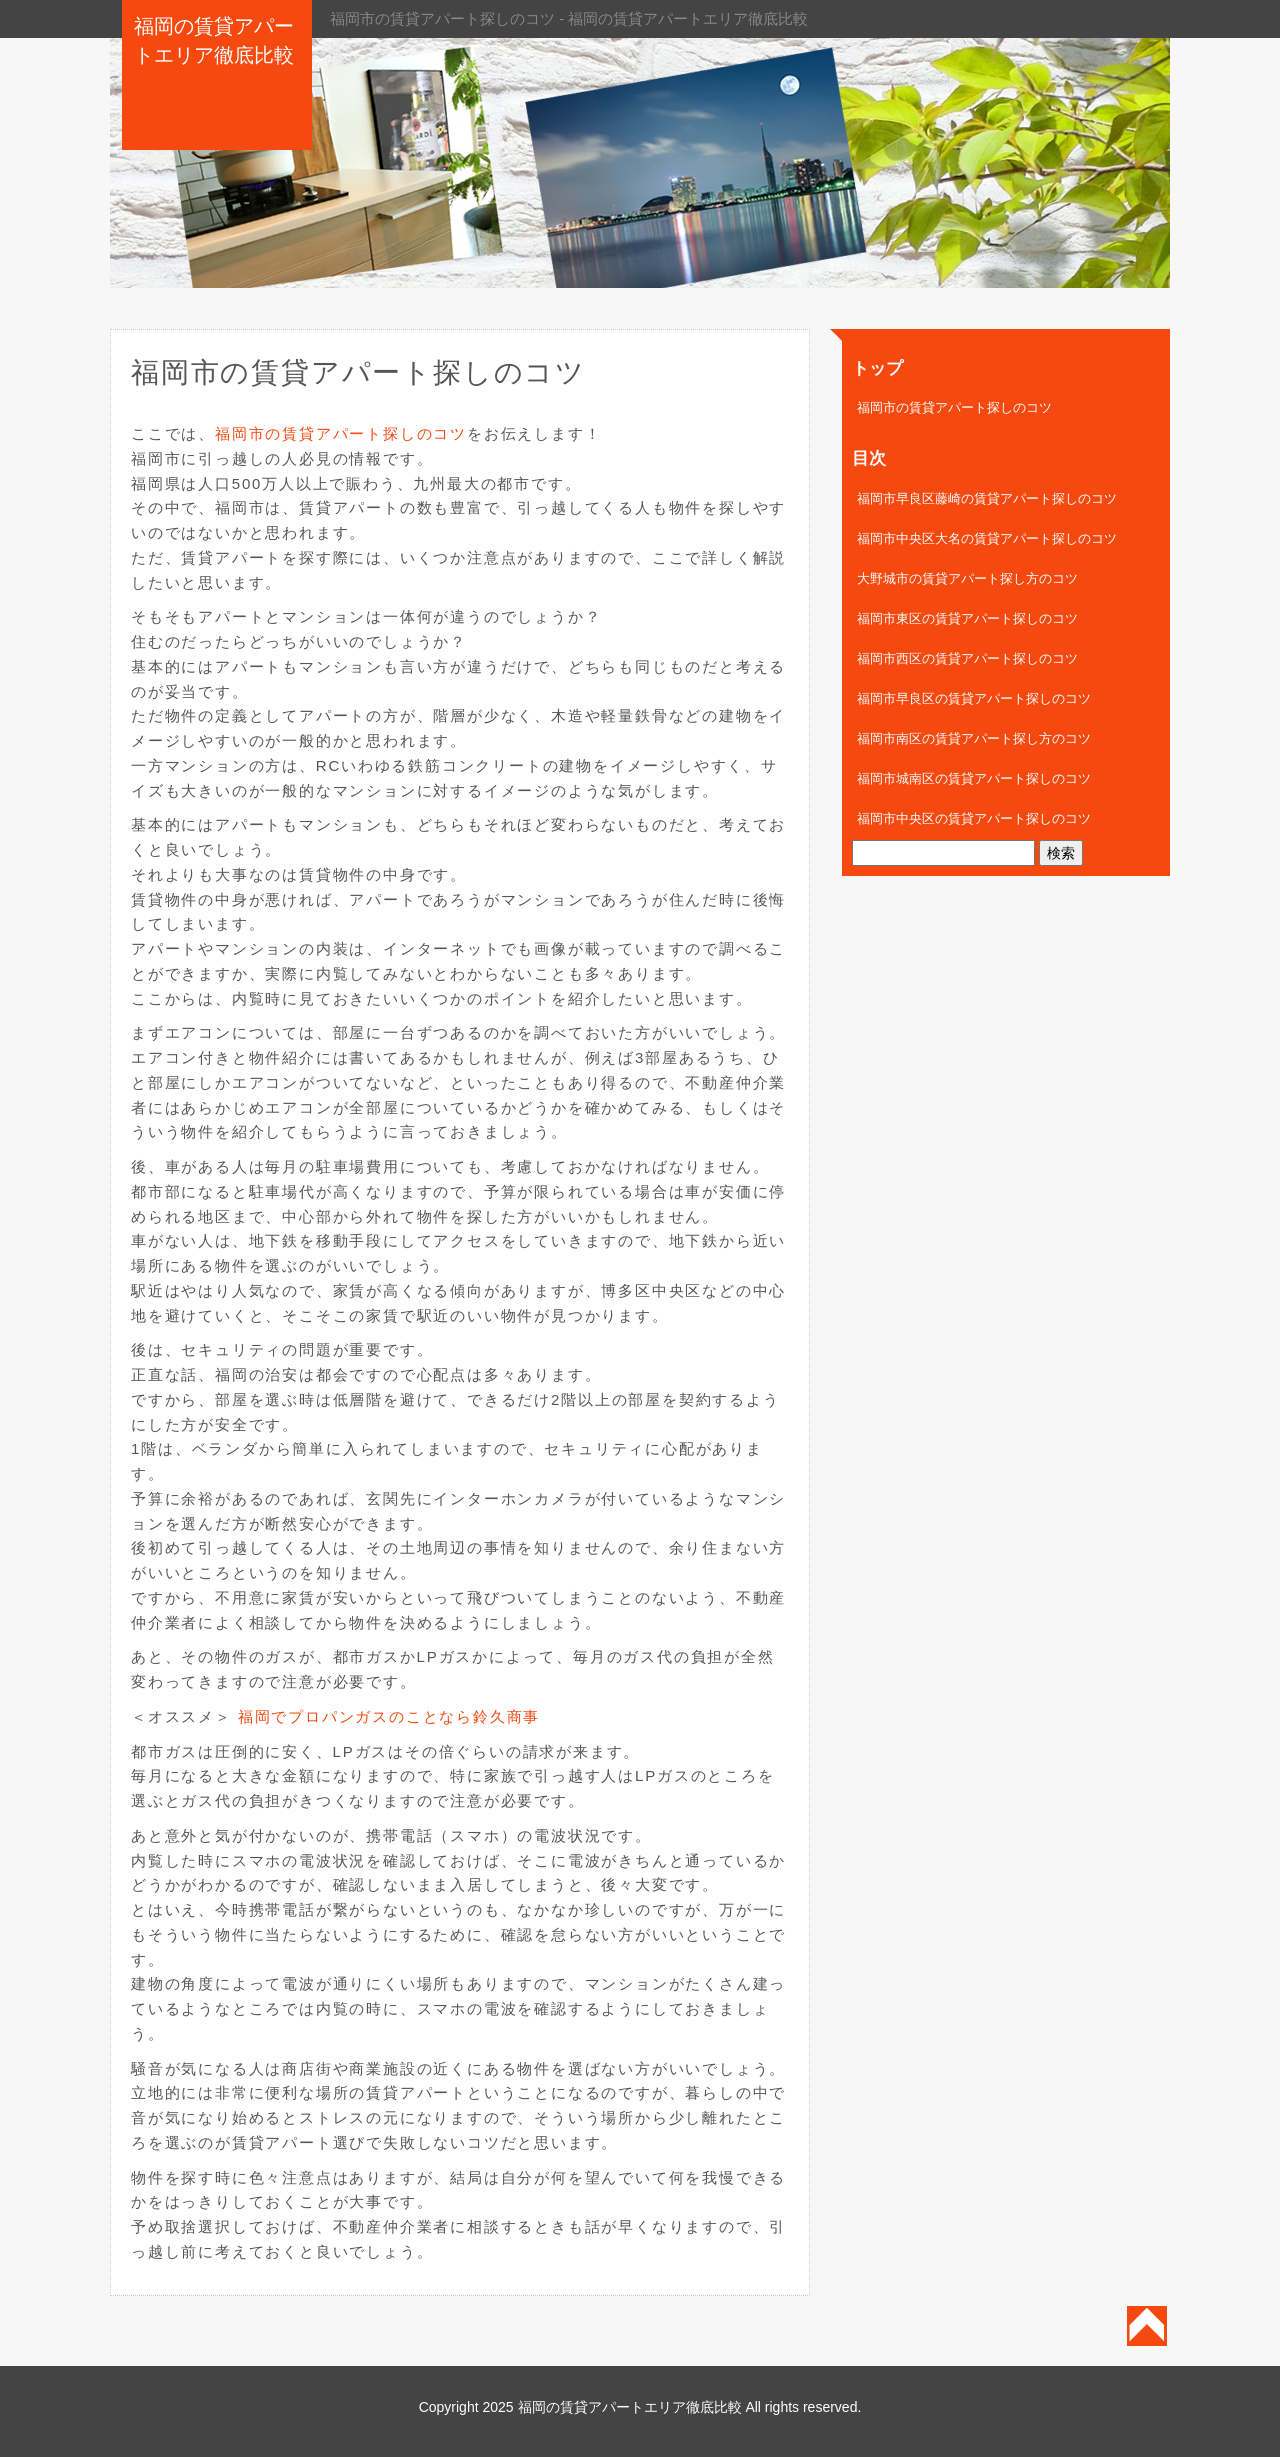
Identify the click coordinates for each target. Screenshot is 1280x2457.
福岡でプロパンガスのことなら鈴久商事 (389, 1716)
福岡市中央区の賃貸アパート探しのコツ (974, 818)
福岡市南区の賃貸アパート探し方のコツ (974, 738)
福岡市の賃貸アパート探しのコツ (341, 433)
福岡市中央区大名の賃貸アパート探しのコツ (987, 538)
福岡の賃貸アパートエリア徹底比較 (630, 2407)
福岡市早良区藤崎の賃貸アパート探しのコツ (987, 498)
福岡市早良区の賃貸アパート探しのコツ (974, 698)
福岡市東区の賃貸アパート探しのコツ (967, 618)
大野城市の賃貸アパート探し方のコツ (967, 578)
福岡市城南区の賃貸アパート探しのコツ (974, 778)
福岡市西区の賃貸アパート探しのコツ (967, 658)
